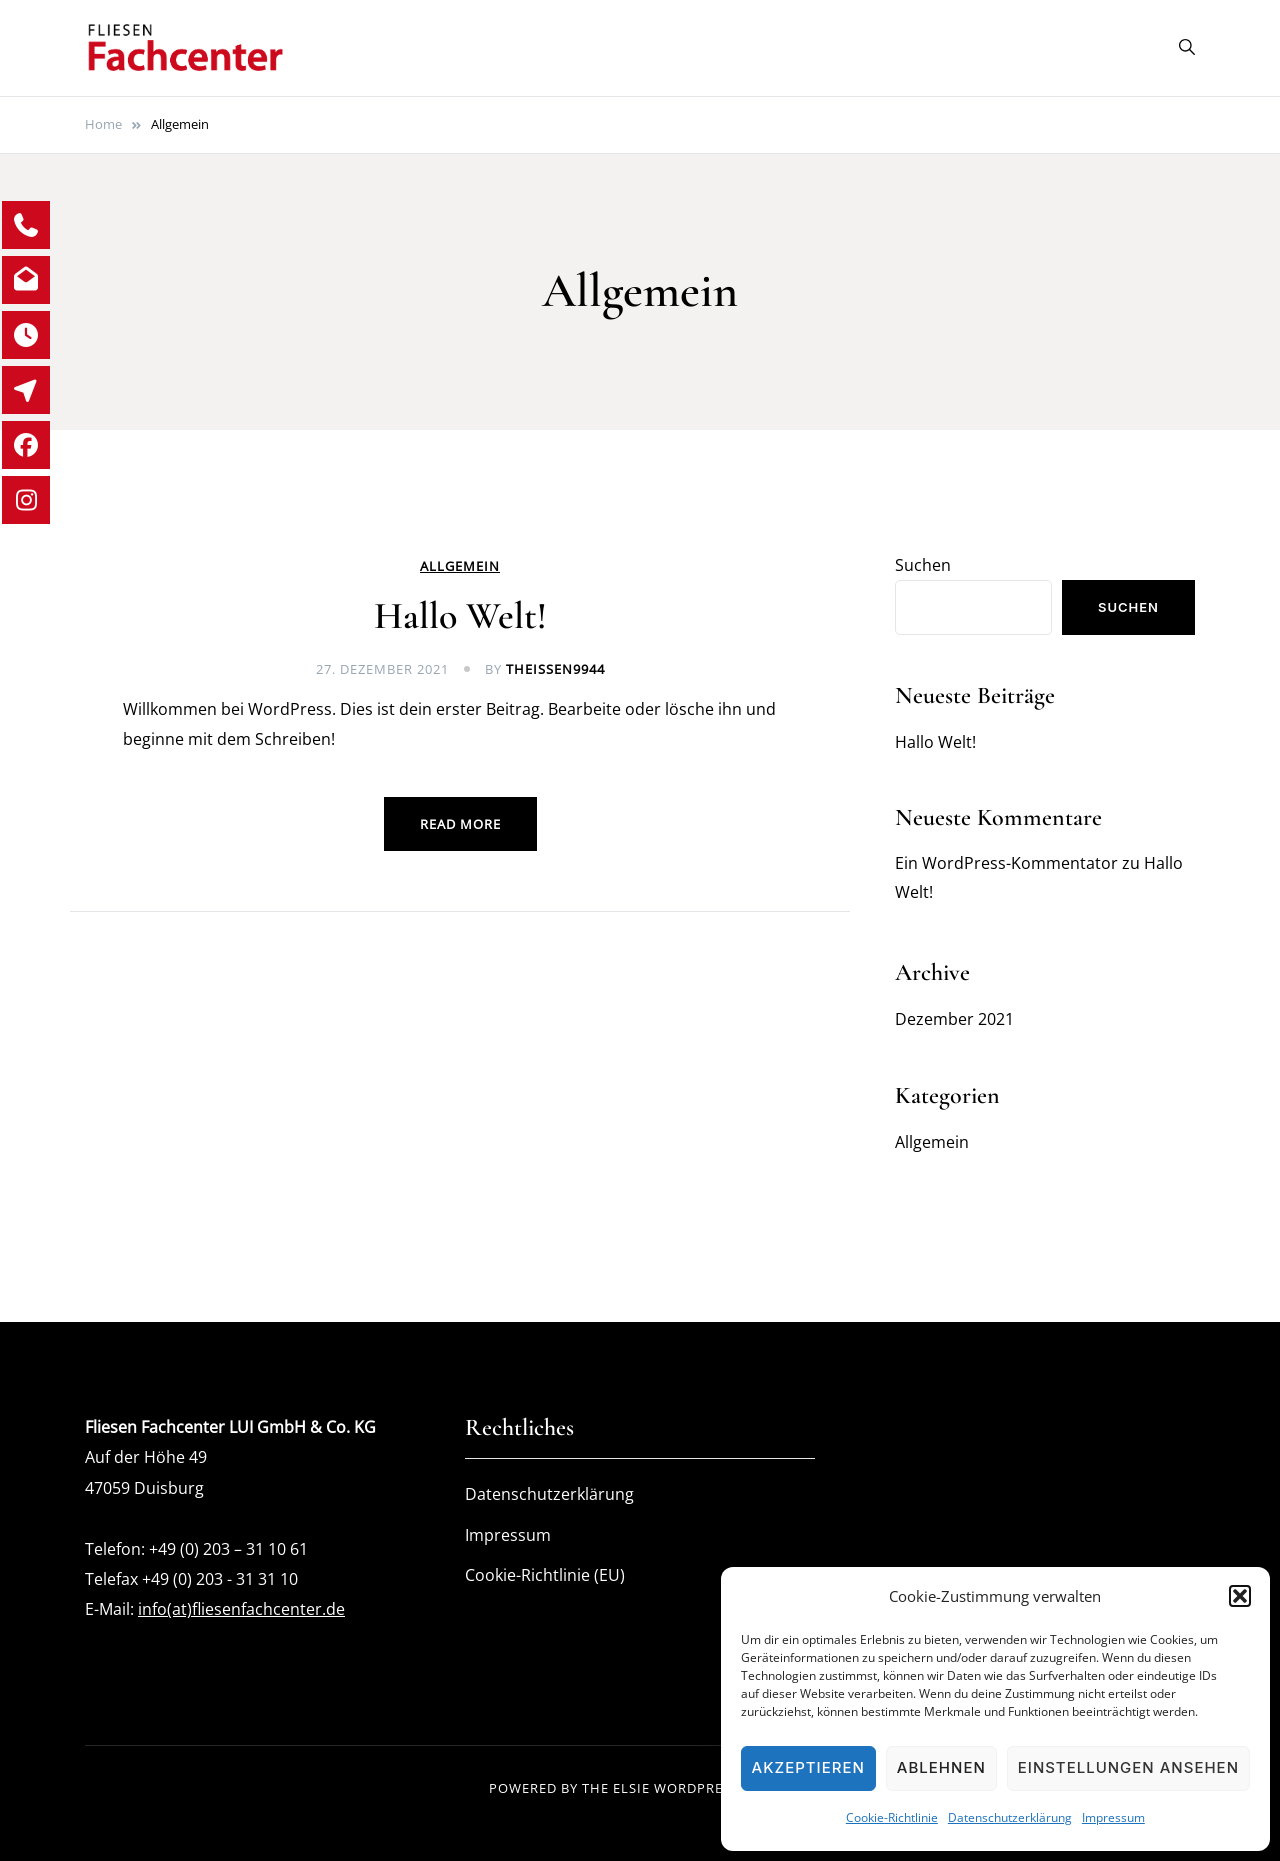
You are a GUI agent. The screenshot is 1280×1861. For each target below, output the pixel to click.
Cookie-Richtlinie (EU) (545, 1575)
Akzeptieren (808, 1767)
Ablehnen (941, 1767)
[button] (1240, 1596)
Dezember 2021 (954, 1019)
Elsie (631, 1788)
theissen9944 (555, 669)
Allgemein (460, 566)
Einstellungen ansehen (1128, 1767)
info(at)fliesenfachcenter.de (241, 1609)
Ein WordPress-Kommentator (1006, 863)
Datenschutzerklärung (1010, 1817)
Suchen (923, 565)
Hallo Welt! (460, 616)
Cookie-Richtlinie (892, 1817)
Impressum (1113, 1817)
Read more (460, 824)
